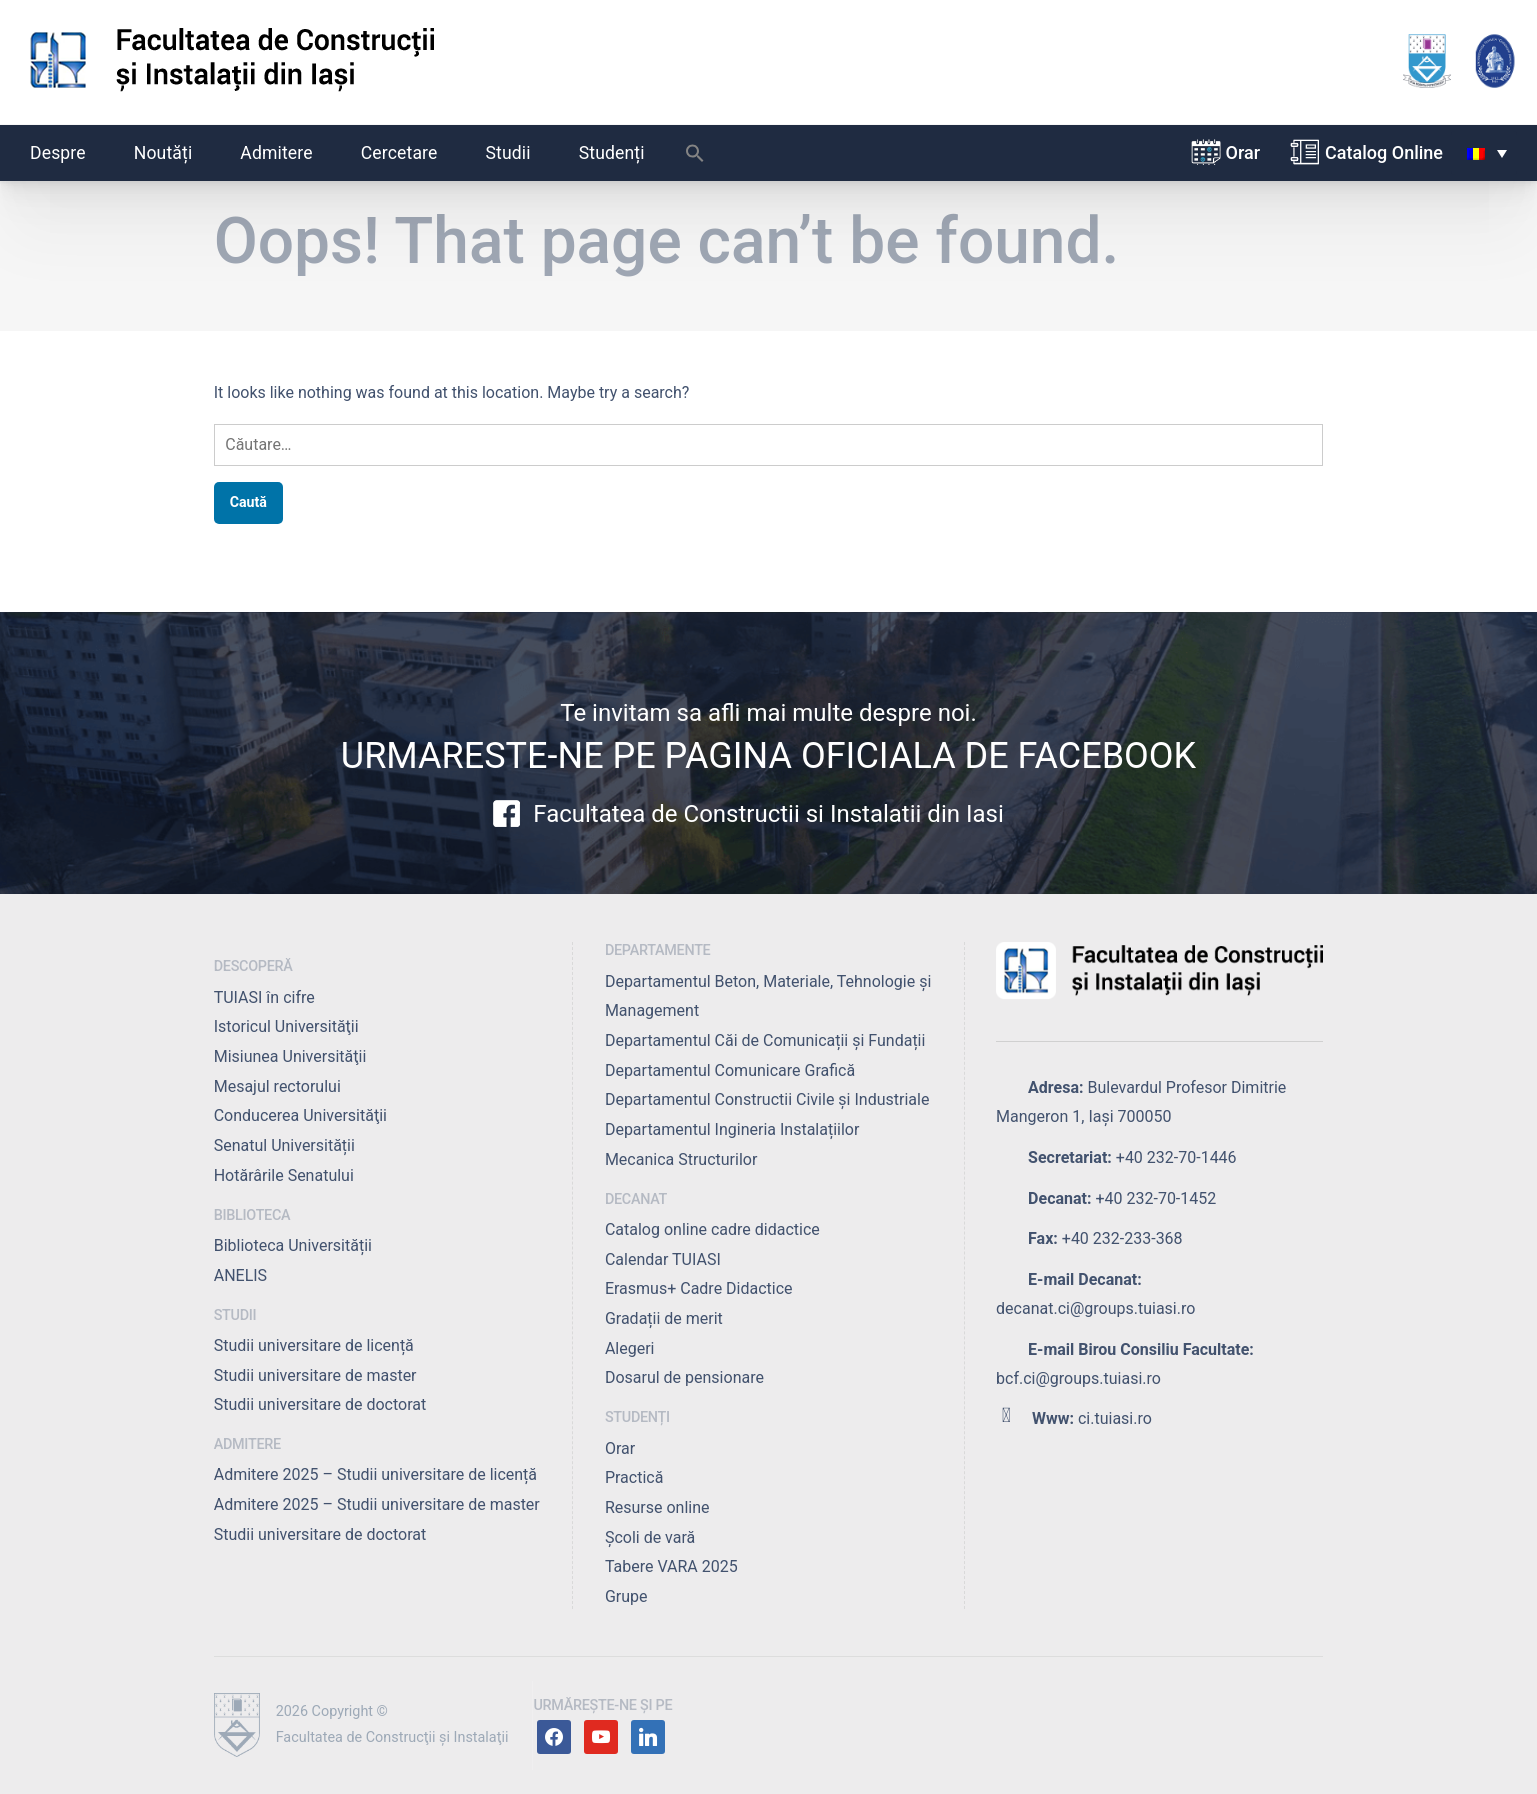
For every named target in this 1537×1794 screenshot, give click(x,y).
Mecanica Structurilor (681, 1159)
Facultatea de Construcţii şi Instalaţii (392, 1737)
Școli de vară (650, 1537)
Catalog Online (1384, 152)
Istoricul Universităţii (286, 1026)
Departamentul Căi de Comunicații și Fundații (765, 1040)
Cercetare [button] (410, 153)
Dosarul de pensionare (684, 1377)
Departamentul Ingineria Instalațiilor (732, 1129)
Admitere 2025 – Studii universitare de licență (375, 1474)
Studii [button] (519, 153)
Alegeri (630, 1348)
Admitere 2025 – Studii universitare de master (377, 1504)
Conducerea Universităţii (300, 1115)
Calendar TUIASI (663, 1259)
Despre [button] (69, 153)
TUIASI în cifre (264, 997)
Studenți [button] (623, 153)
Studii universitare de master (315, 1375)
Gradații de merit (664, 1318)
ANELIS (240, 1275)
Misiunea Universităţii (290, 1056)
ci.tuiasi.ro (1115, 1418)
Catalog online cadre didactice (712, 1229)
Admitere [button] (287, 153)
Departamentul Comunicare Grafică (730, 1070)
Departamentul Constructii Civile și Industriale (767, 1099)
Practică (634, 1477)
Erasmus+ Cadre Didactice (699, 1288)
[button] (695, 158)
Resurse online (657, 1507)
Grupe (626, 1596)
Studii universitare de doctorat (320, 1404)
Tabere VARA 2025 (671, 1566)
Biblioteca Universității (293, 1245)
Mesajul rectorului (277, 1086)
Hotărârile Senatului (284, 1175)
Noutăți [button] (174, 153)
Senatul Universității (284, 1145)
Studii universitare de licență (314, 1345)
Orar (1243, 152)
